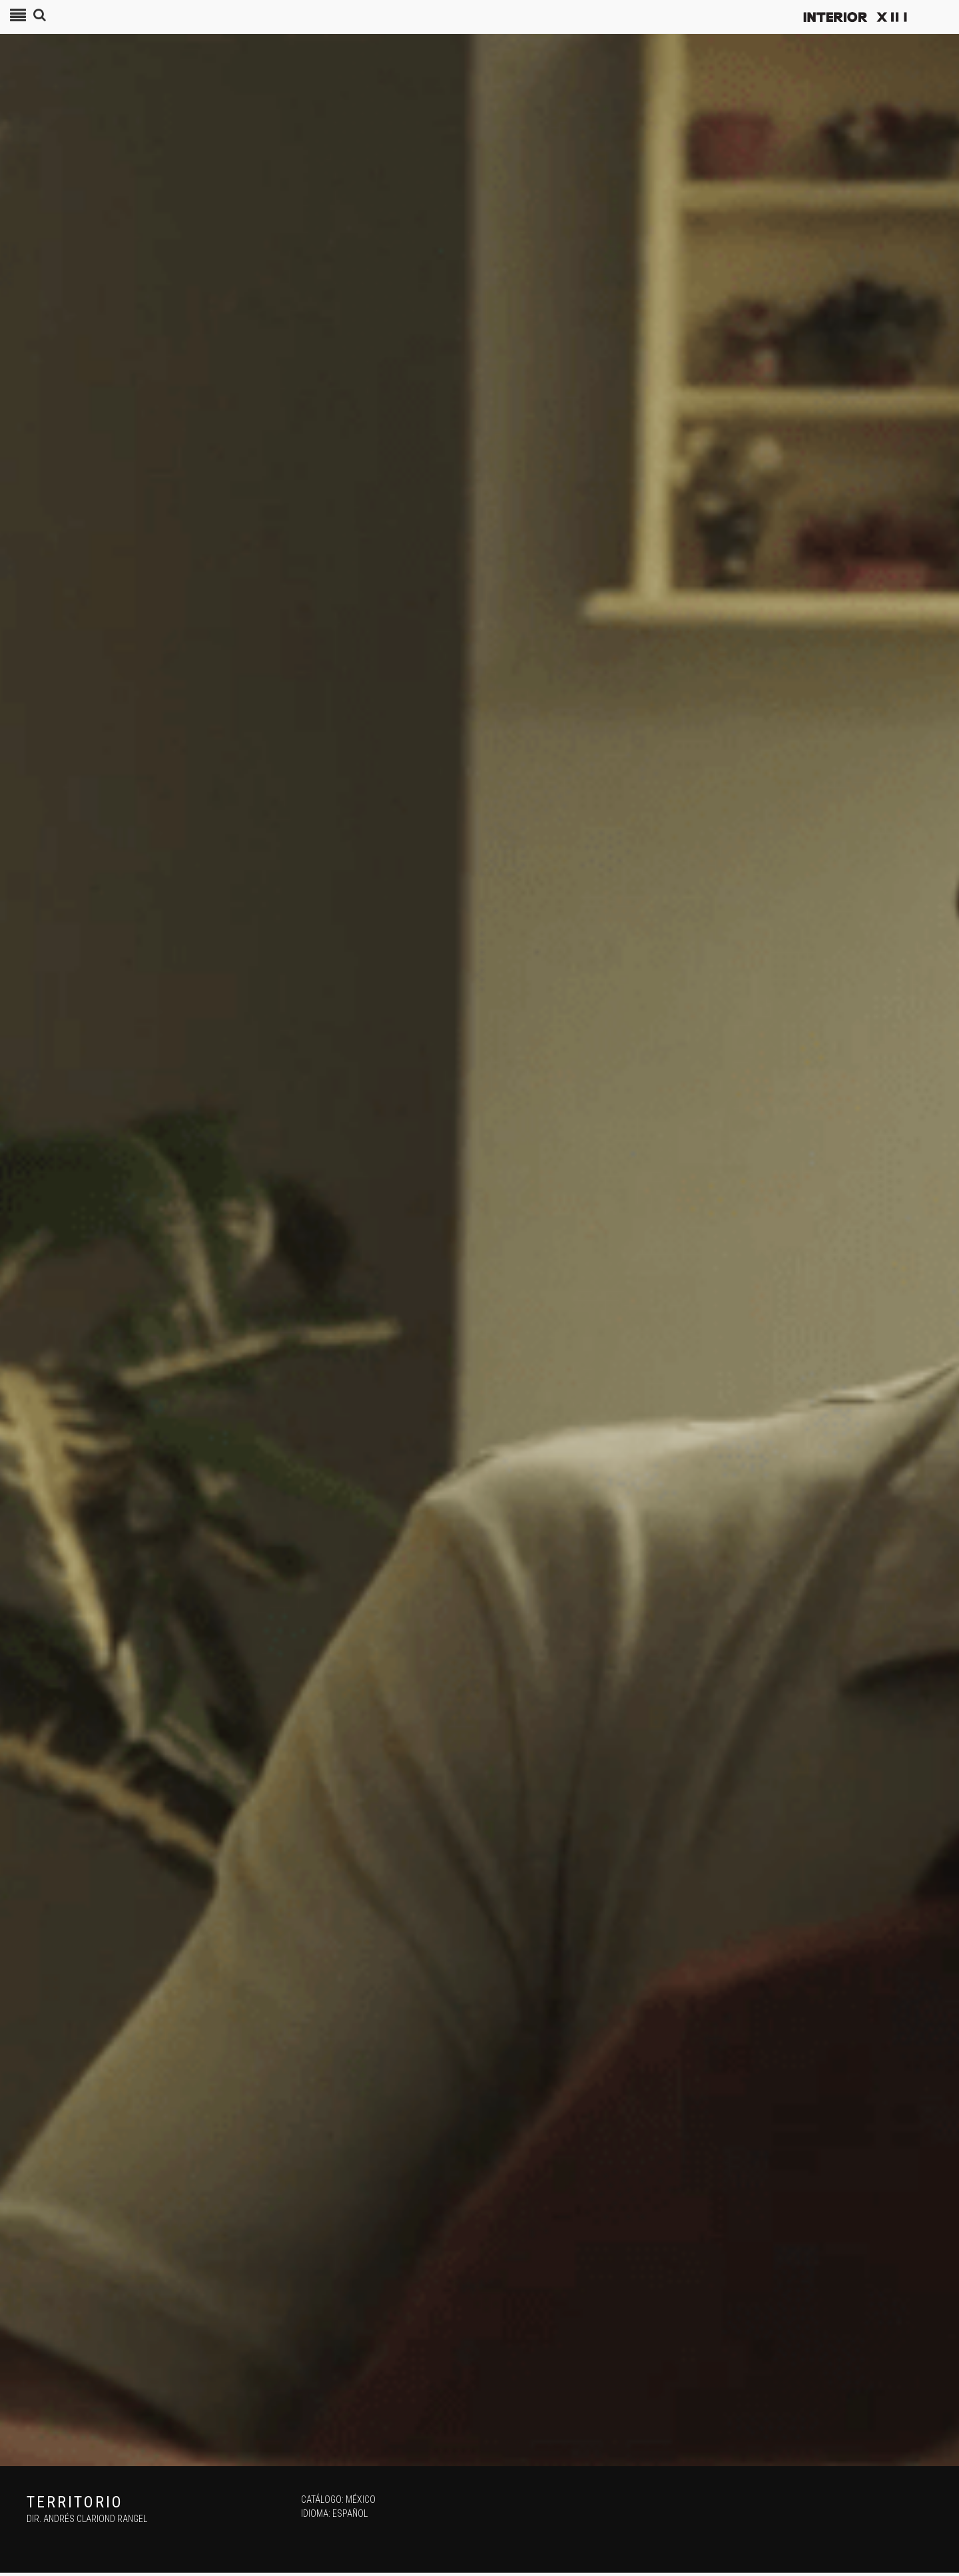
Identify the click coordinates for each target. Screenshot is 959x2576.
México (361, 2499)
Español (350, 2513)
